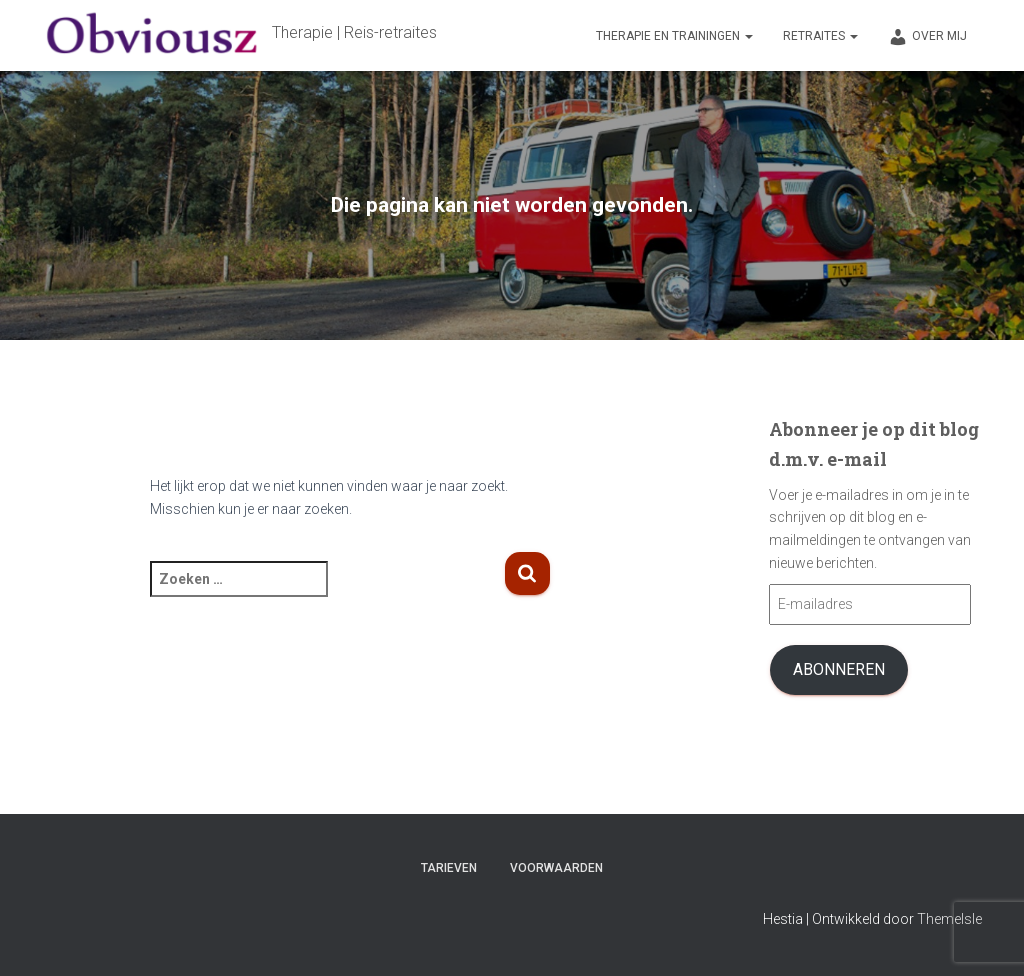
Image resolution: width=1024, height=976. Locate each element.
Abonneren (839, 669)
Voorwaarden (556, 868)
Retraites (820, 36)
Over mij (927, 37)
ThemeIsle (949, 919)
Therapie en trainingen (674, 36)
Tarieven (449, 868)
